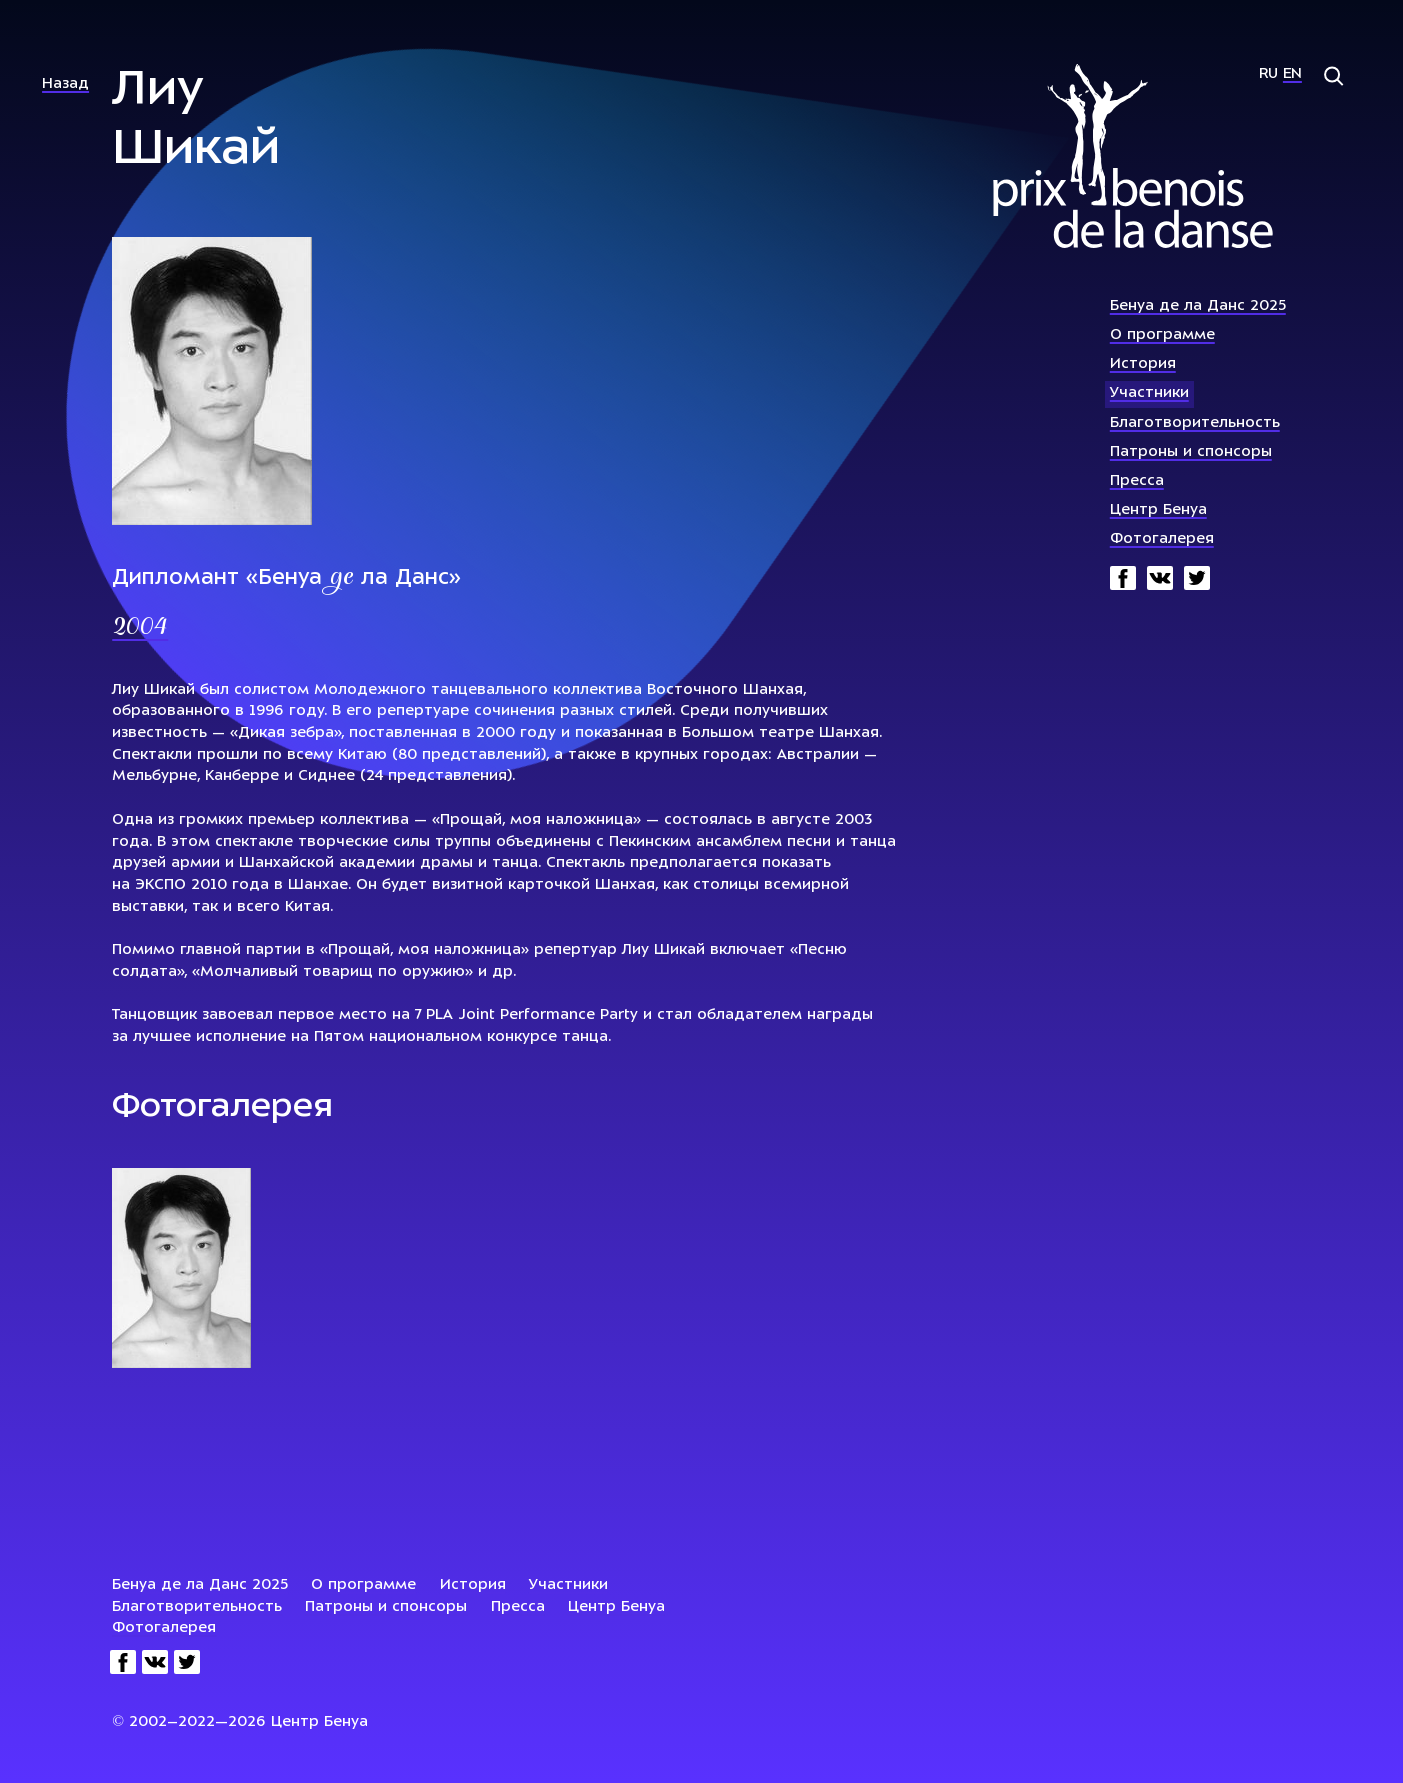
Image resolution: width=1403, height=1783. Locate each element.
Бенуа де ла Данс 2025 (1198, 306)
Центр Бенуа (1158, 510)
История (1143, 364)
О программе (1162, 335)
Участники (1149, 393)
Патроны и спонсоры (1191, 452)
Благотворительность (1195, 423)
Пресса (1137, 481)
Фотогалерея (1162, 539)
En (1292, 74)
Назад (65, 84)
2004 (140, 628)
